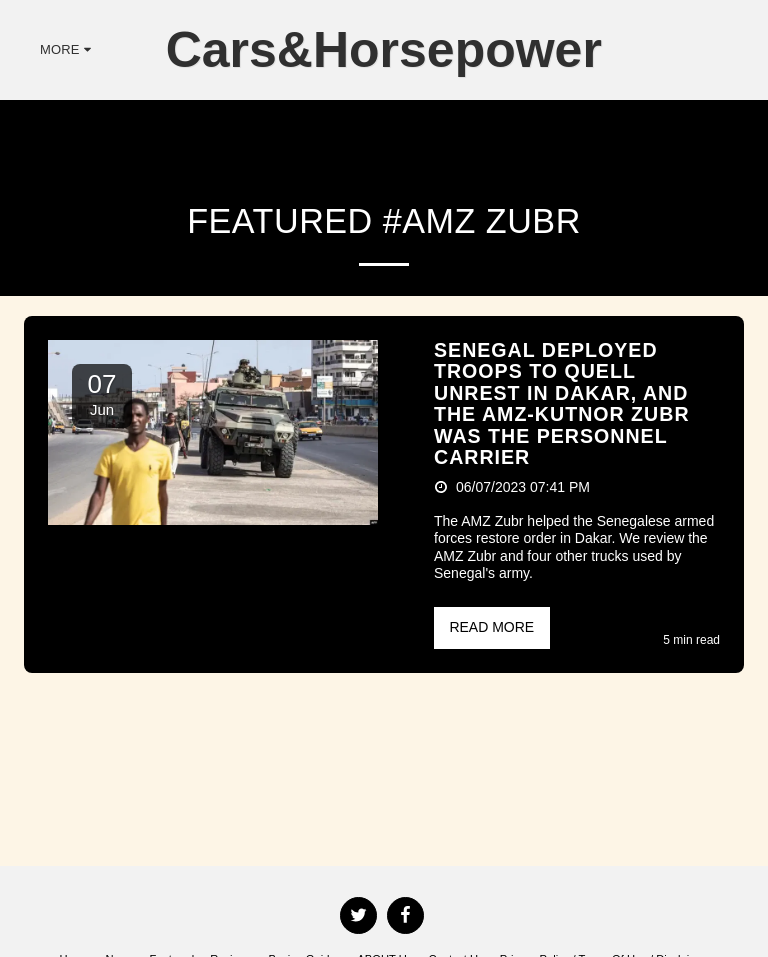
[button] (669, 49)
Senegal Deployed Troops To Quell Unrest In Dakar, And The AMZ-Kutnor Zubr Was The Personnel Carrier (562, 404)
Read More (491, 627)
